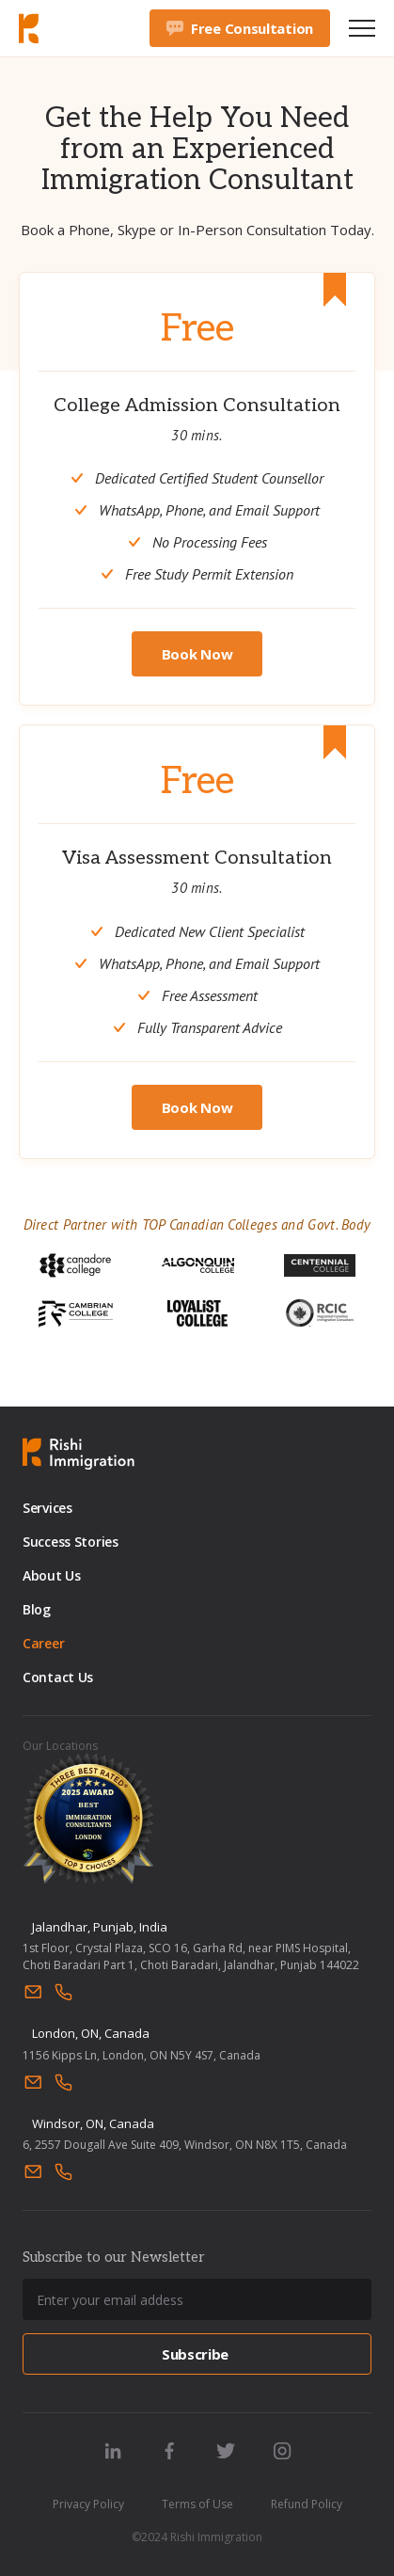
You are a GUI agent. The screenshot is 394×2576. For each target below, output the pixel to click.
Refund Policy (306, 2504)
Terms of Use (197, 2504)
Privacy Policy (88, 2504)
